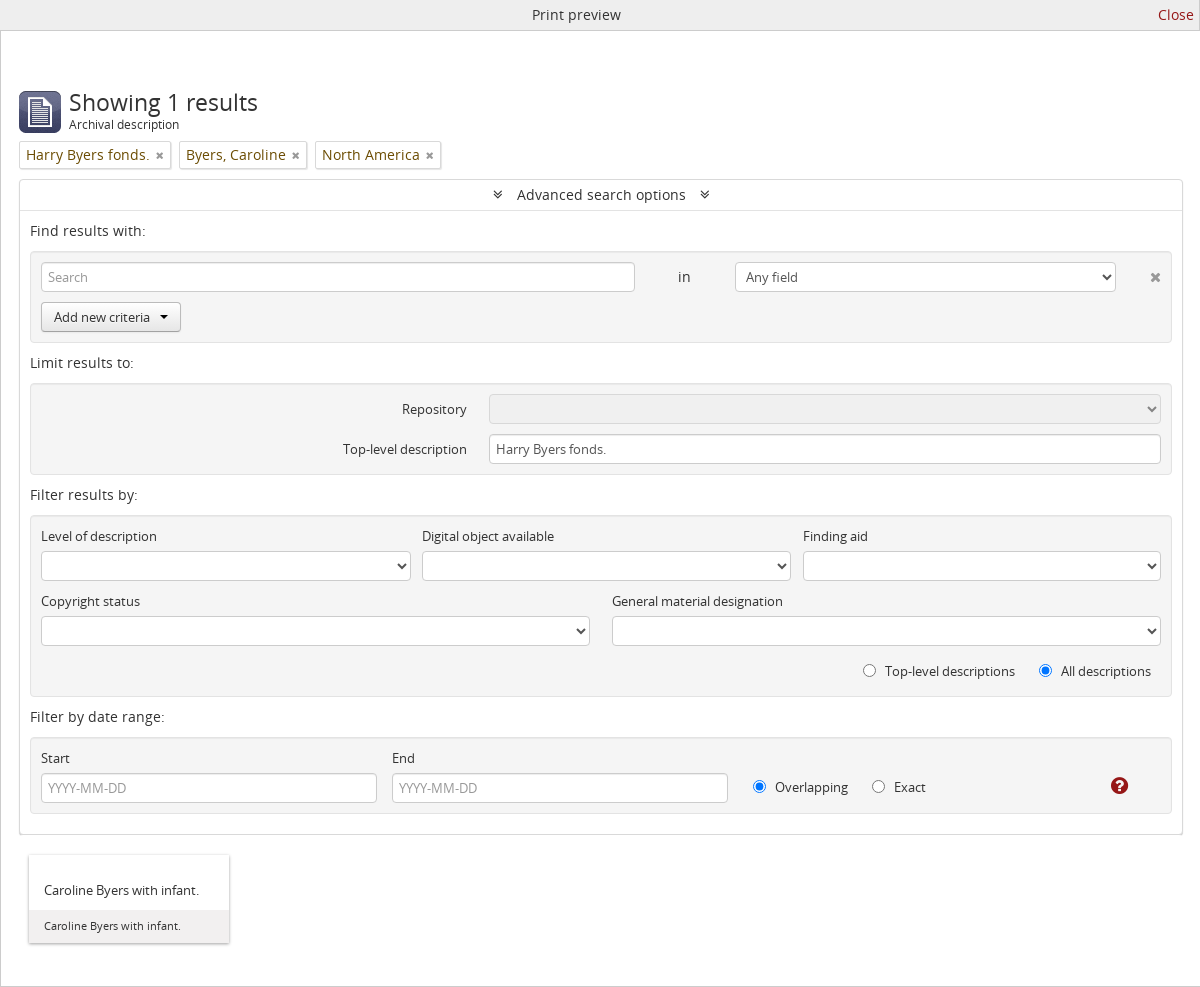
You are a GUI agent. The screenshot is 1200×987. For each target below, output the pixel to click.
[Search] (338, 277)
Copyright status (90, 601)
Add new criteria (111, 317)
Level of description (99, 536)
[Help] (1105, 786)
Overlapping (800, 787)
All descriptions (1095, 671)
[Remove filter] (160, 155)
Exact (899, 787)
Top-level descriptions (939, 671)
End (403, 758)
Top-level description (405, 449)
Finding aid (835, 536)
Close (1176, 14)
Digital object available (488, 536)
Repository (434, 409)
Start (55, 758)
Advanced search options (601, 194)
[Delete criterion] (1138, 273)
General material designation (697, 601)
